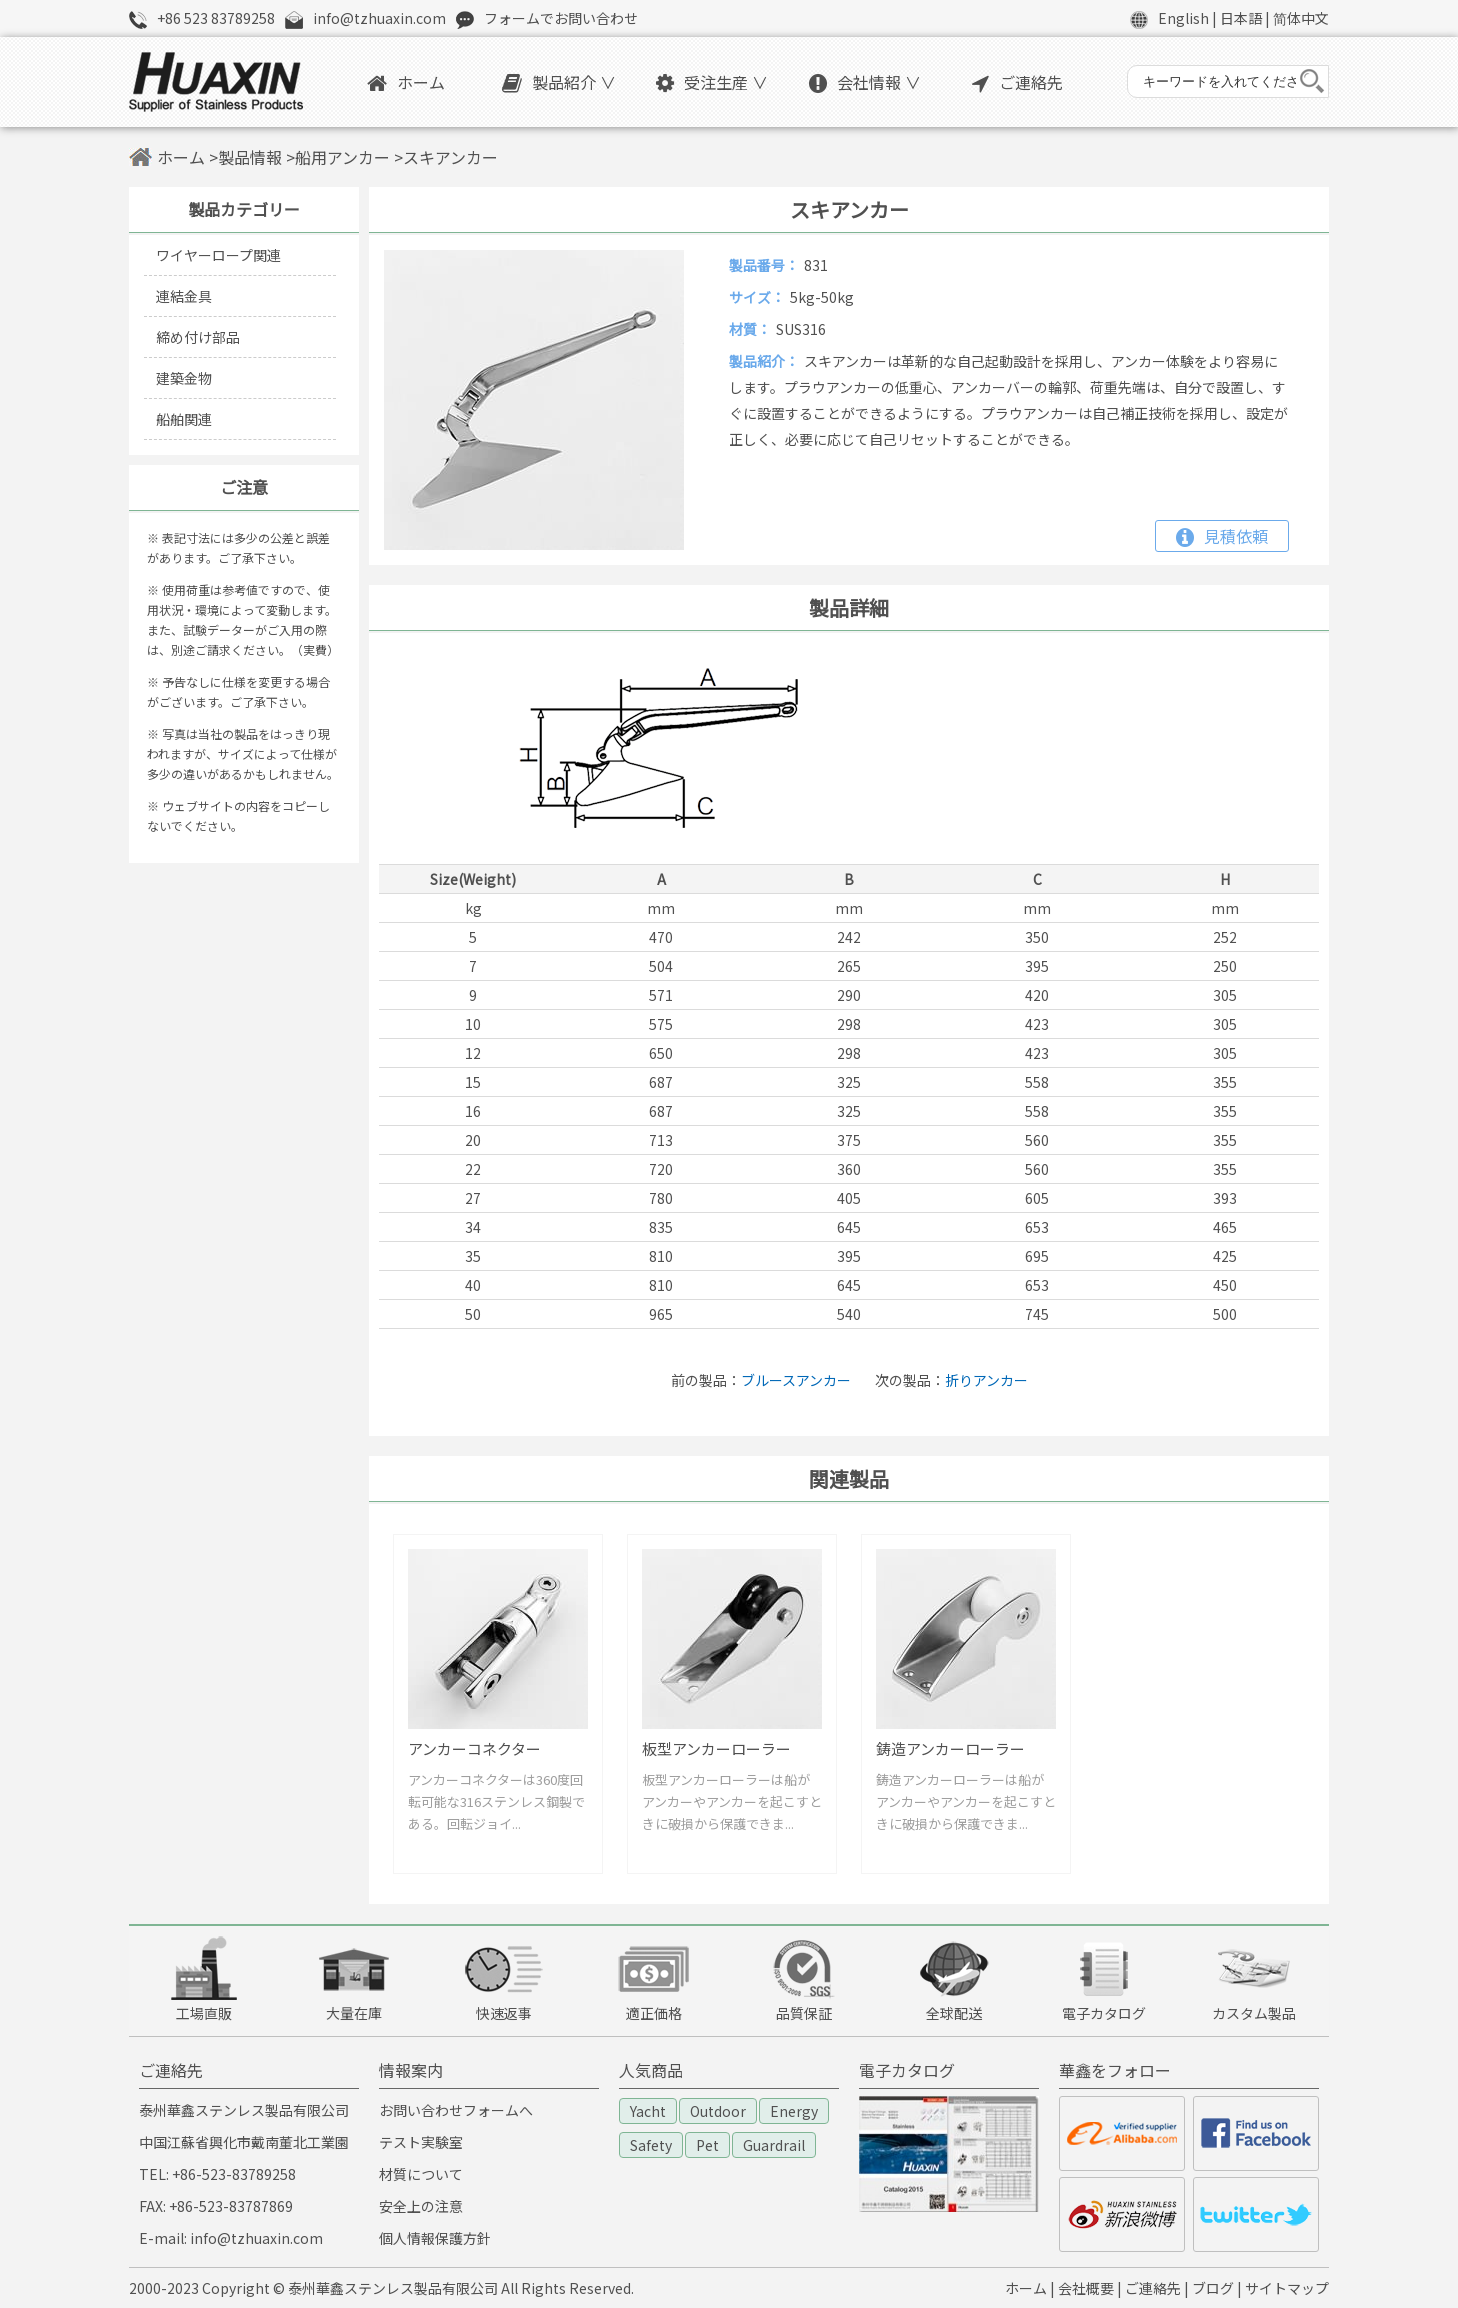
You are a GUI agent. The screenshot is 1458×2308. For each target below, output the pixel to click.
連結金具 (184, 296)
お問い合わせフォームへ (456, 2110)
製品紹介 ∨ (559, 82)
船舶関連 (184, 419)
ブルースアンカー (796, 1380)
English (1183, 18)
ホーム (406, 82)
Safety (651, 2145)
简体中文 (1301, 18)
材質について (421, 2174)
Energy (794, 2111)
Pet (707, 2145)
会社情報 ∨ (865, 82)
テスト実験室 (421, 2142)
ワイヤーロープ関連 (218, 255)
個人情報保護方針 (435, 2238)
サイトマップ (1287, 2288)
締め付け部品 (198, 337)
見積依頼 (1222, 536)
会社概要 (1086, 2288)
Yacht (648, 2111)
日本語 (1241, 18)
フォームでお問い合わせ (561, 18)
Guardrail (774, 2145)
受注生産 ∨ (712, 82)
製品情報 (250, 157)
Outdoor (718, 2111)
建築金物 (184, 378)
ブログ (1213, 2288)
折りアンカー (986, 1380)
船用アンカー (342, 157)
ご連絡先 (1017, 82)
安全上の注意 (421, 2206)
